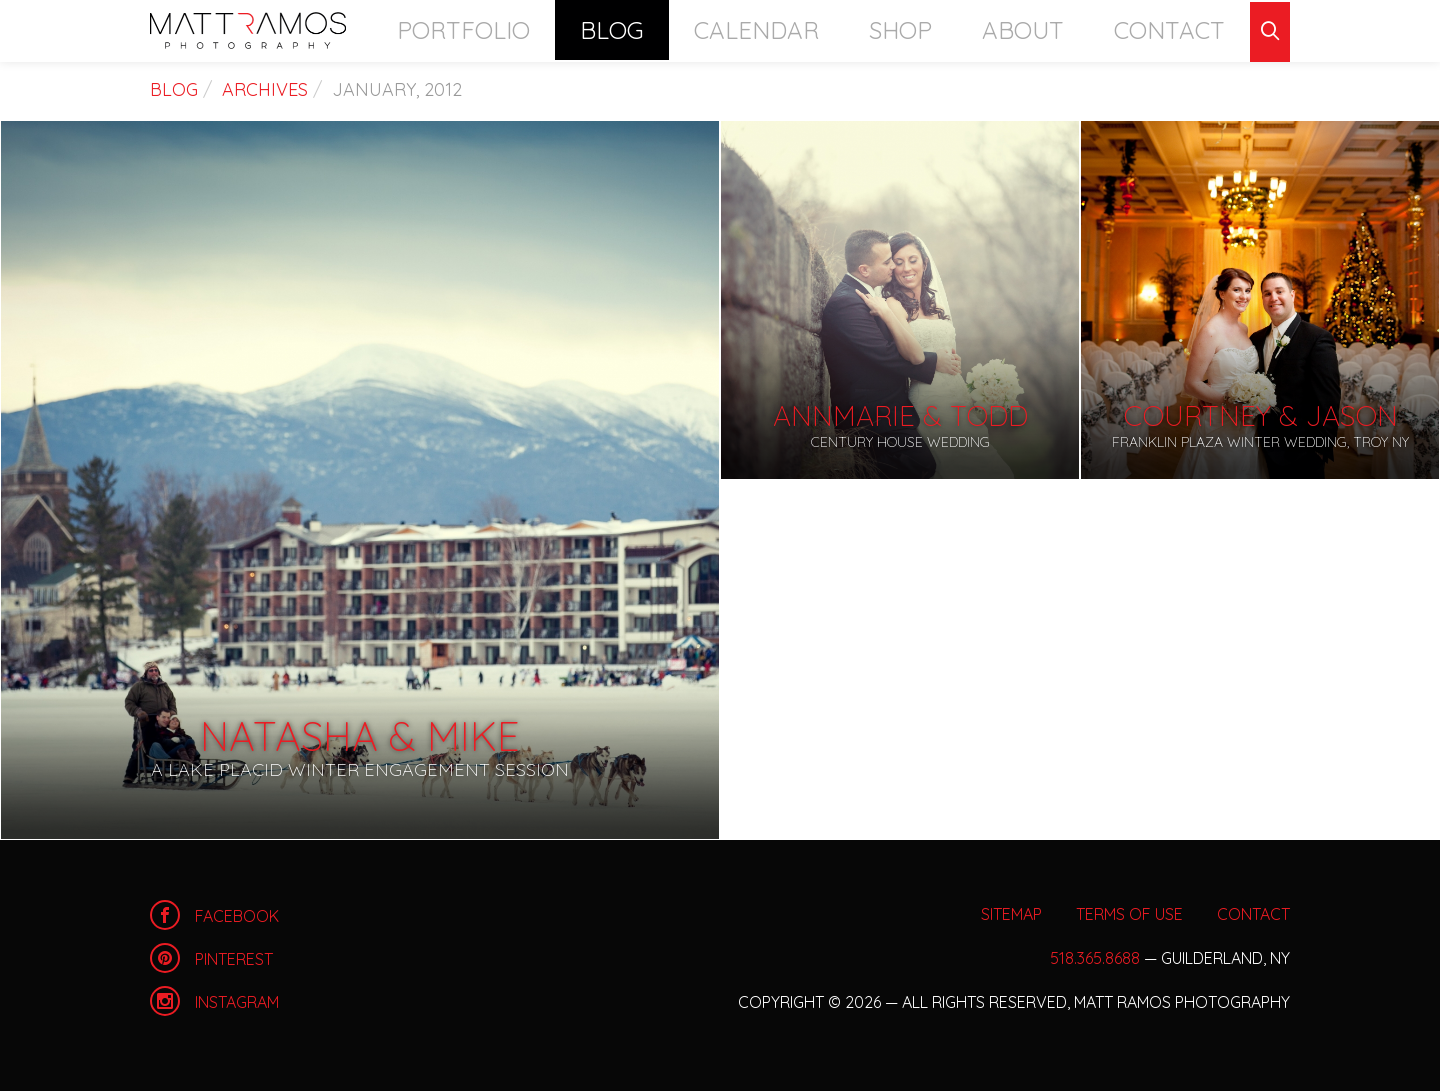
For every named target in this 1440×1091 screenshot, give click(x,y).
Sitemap (1011, 914)
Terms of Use (1129, 914)
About (1079, 29)
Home (248, 30)
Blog (773, 29)
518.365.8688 (1095, 958)
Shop (990, 29)
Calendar (882, 29)
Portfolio (662, 29)
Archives (265, 89)
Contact (1189, 29)
